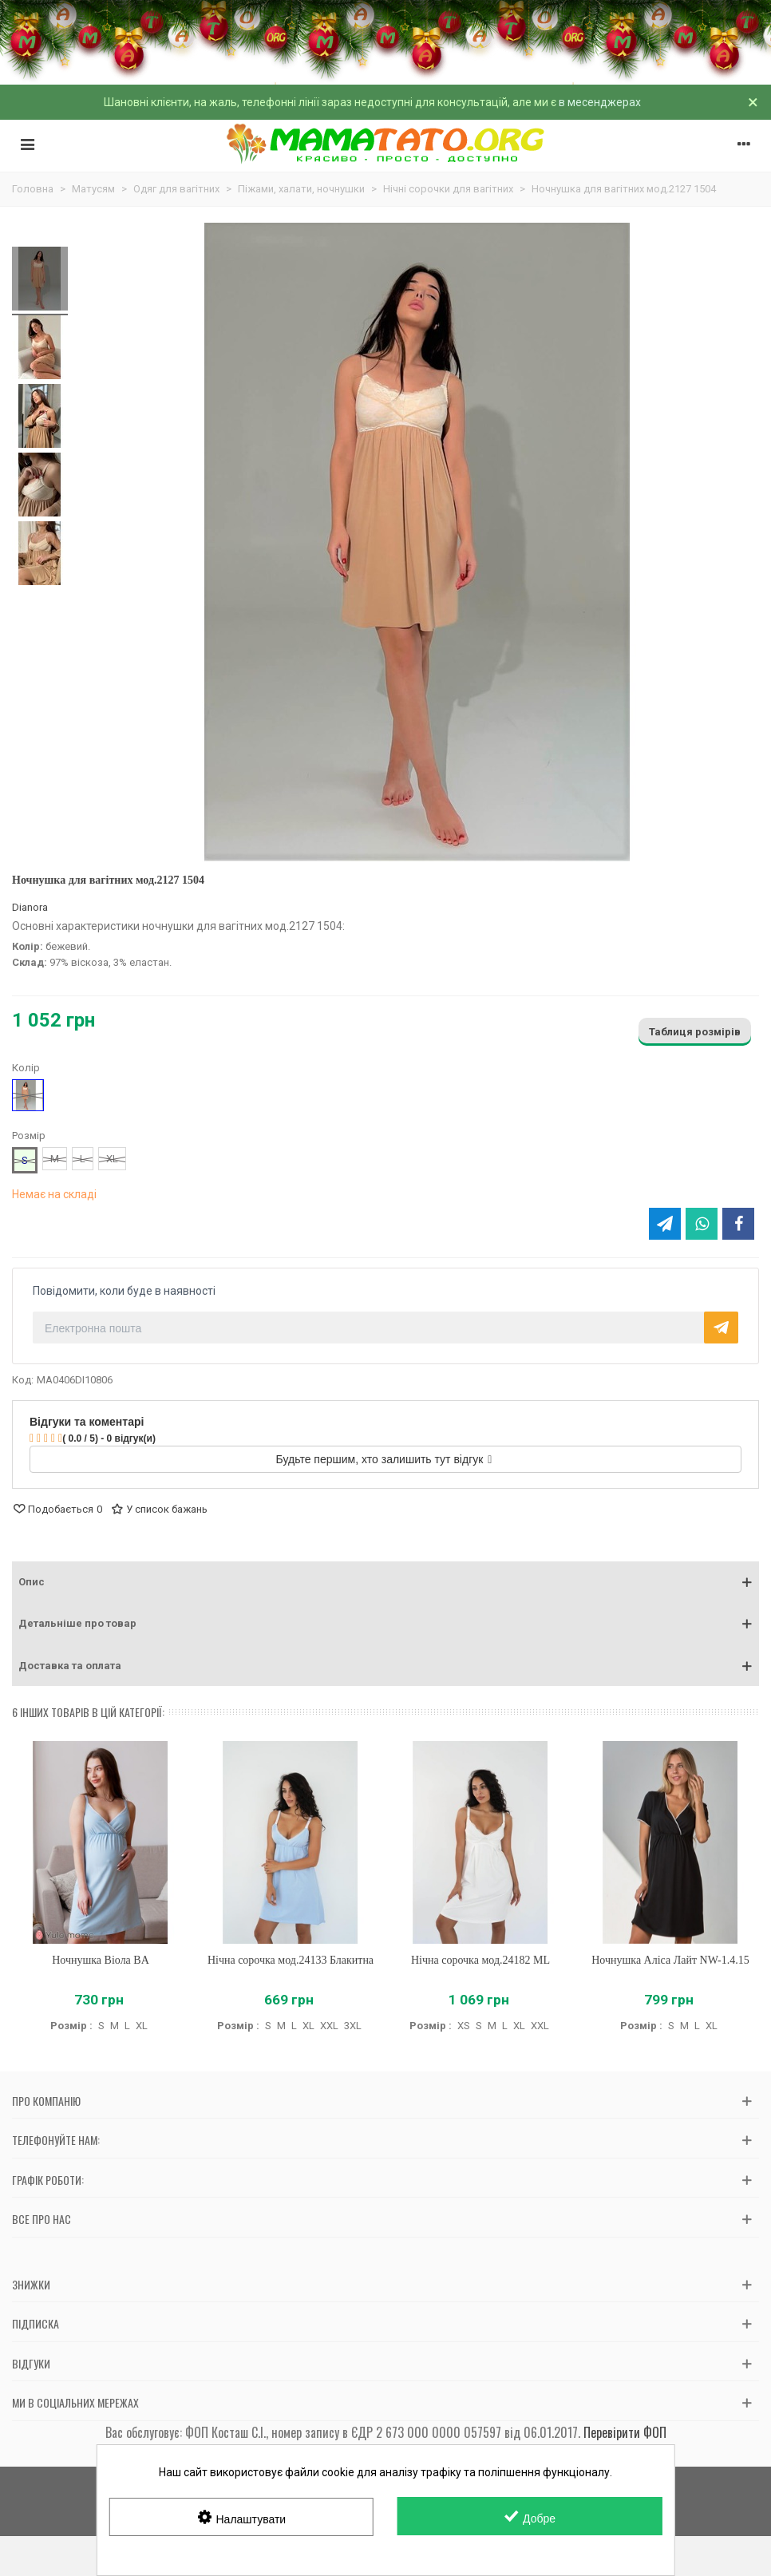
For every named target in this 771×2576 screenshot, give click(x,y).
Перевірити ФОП (624, 2432)
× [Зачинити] (753, 102)
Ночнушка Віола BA (100, 1960)
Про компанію (46, 2100)
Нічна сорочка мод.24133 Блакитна (291, 1960)
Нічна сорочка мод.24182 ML (480, 1960)
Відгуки (31, 2363)
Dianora (30, 907)
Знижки (31, 2284)
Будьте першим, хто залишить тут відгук (384, 1459)
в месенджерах (600, 102)
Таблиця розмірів (695, 1032)
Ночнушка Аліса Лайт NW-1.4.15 (670, 1960)
